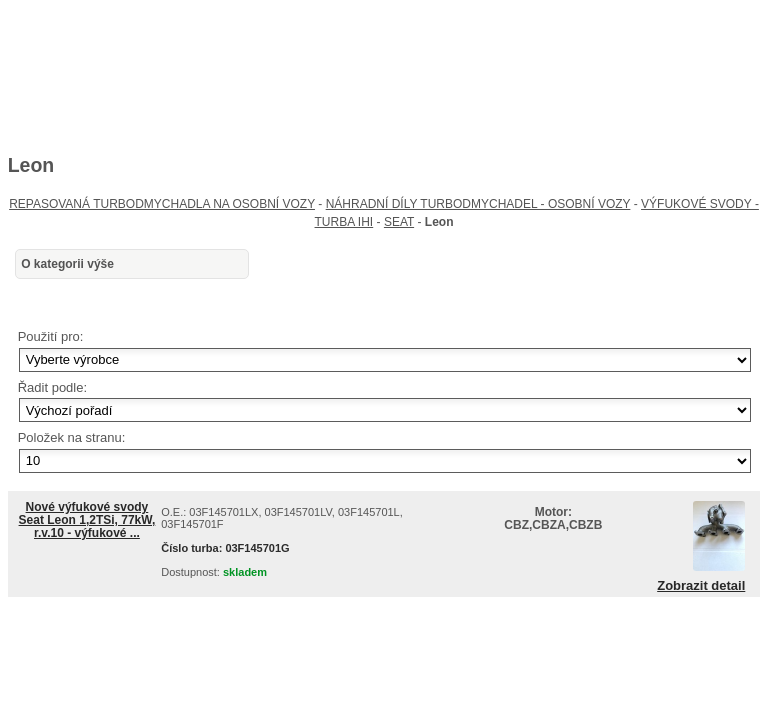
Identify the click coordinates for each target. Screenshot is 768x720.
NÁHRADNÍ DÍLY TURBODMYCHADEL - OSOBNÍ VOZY (478, 204)
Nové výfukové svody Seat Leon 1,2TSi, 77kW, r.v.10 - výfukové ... (87, 520)
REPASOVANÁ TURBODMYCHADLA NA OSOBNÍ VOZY (162, 204)
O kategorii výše (67, 264)
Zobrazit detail (701, 586)
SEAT (399, 222)
